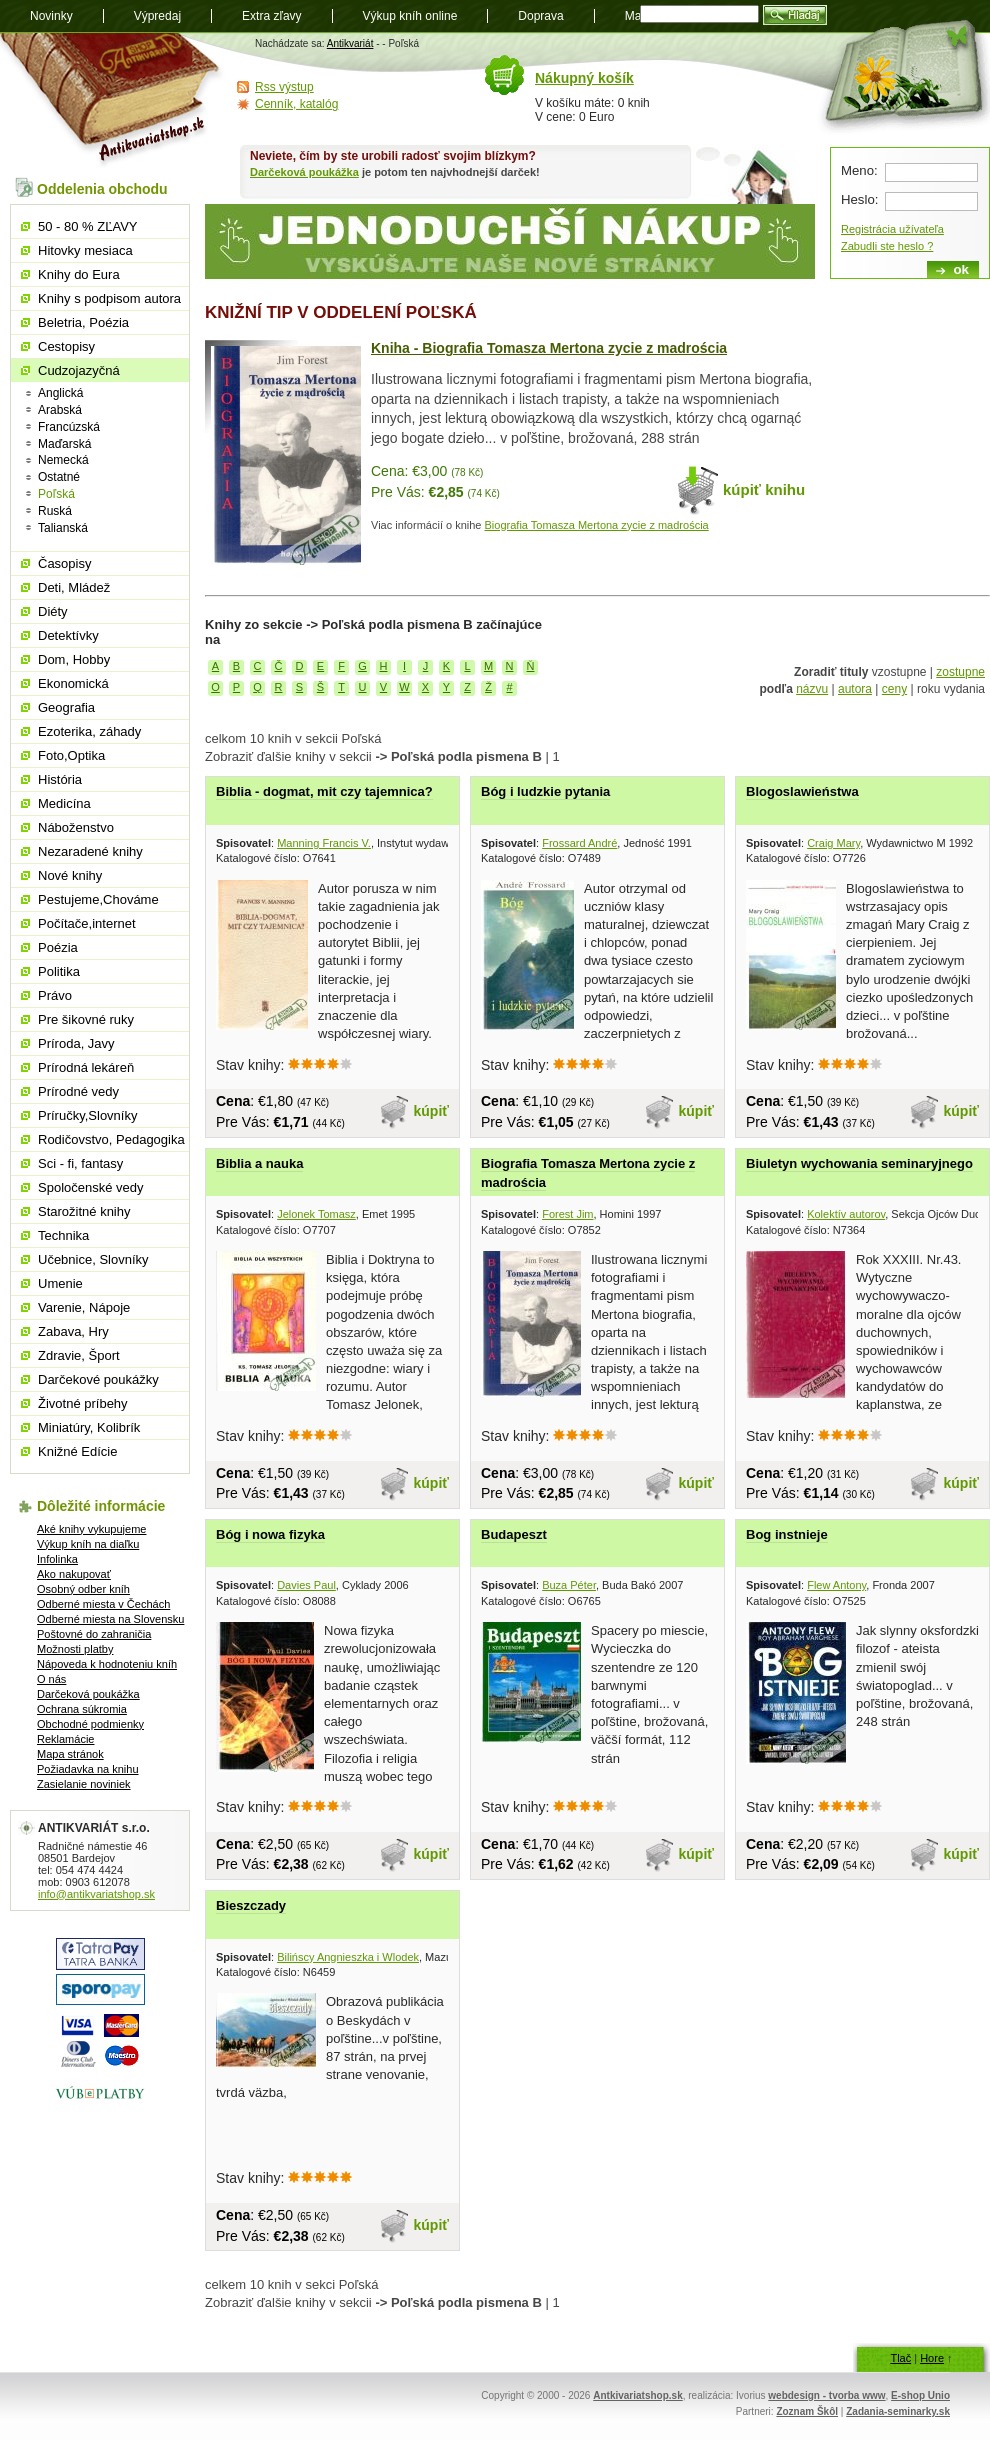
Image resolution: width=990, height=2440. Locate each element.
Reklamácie (65, 1739)
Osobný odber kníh (83, 1589)
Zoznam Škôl (807, 2411)
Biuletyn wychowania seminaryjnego (859, 1163)
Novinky (51, 16)
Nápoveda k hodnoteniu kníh (107, 1664)
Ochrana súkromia (82, 1709)
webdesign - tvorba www (826, 2395)
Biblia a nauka (259, 1163)
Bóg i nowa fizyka (270, 1534)
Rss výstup (284, 87)
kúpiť (432, 1111)
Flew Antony (836, 1585)
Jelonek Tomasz (316, 1214)
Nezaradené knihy (90, 851)
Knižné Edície (78, 1451)
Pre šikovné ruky (86, 1019)
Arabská (60, 410)
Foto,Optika (71, 755)
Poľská (56, 494)
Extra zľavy (272, 16)
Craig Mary (833, 843)
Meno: (859, 170)
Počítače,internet (87, 923)
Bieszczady (251, 1905)
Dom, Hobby (74, 659)
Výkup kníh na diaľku (88, 1544)
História (60, 779)
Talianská (63, 528)
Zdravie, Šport (79, 1355)
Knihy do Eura (79, 274)
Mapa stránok (70, 1754)
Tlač (900, 2358)
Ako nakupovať (74, 1574)
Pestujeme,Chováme (98, 899)
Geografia (66, 707)
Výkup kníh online (410, 16)
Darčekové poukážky (98, 1379)
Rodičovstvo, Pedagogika (111, 1139)
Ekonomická (73, 683)
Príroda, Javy (76, 1043)
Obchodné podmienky (90, 1724)
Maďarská (64, 444)
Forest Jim (567, 1214)
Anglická (60, 393)
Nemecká (63, 460)
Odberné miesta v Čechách (103, 1604)
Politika (59, 971)
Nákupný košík (584, 78)
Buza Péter (569, 1585)
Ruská (55, 511)
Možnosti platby (75, 1649)
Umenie (60, 1283)
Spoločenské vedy (91, 1187)
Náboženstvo (76, 827)
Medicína (64, 803)
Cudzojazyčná (79, 370)
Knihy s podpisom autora (109, 298)
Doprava (540, 16)
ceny (894, 689)
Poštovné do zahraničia (94, 1634)
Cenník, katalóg (296, 104)
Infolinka (57, 1559)
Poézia (58, 947)
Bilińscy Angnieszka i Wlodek (348, 1957)
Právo (55, 995)
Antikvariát (350, 43)
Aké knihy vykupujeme (91, 1529)
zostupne (960, 672)
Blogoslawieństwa (802, 791)
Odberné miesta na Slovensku (110, 1619)
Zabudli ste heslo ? (887, 246)
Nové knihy (70, 875)
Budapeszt (514, 1534)
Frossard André (579, 843)
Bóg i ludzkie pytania (545, 791)
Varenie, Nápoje (84, 1307)
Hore (932, 2358)
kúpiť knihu (764, 489)
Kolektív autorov (846, 1214)
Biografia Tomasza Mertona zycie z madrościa (597, 525)
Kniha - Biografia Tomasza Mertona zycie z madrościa (549, 348)
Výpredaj (157, 16)
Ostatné (59, 477)
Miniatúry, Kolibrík (89, 1427)
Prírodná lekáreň (86, 1067)
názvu (812, 689)
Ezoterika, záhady (89, 731)
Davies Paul (306, 1585)
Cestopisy (66, 346)
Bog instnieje (787, 1534)
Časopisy (64, 563)
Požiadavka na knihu (88, 1769)
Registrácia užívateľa (892, 229)
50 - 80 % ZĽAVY (87, 226)
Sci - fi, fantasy (80, 1163)
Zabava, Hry (73, 1331)
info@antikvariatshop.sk (96, 1894)
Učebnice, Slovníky (93, 1259)
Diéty (53, 611)
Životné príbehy (83, 1403)
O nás (51, 1679)
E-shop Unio (920, 2395)
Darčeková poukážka (304, 172)
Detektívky (68, 635)
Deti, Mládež (74, 587)
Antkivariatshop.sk (637, 2395)
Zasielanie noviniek (84, 1784)
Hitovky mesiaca (85, 250)
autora (855, 689)
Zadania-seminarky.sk (898, 2411)
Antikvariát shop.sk (112, 100)
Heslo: (859, 199)
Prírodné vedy (78, 1091)
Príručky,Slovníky (87, 1115)
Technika (63, 1235)
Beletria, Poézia (83, 322)
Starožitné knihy (84, 1211)
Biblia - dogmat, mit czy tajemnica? (324, 791)
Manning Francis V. (324, 843)
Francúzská (69, 427)
